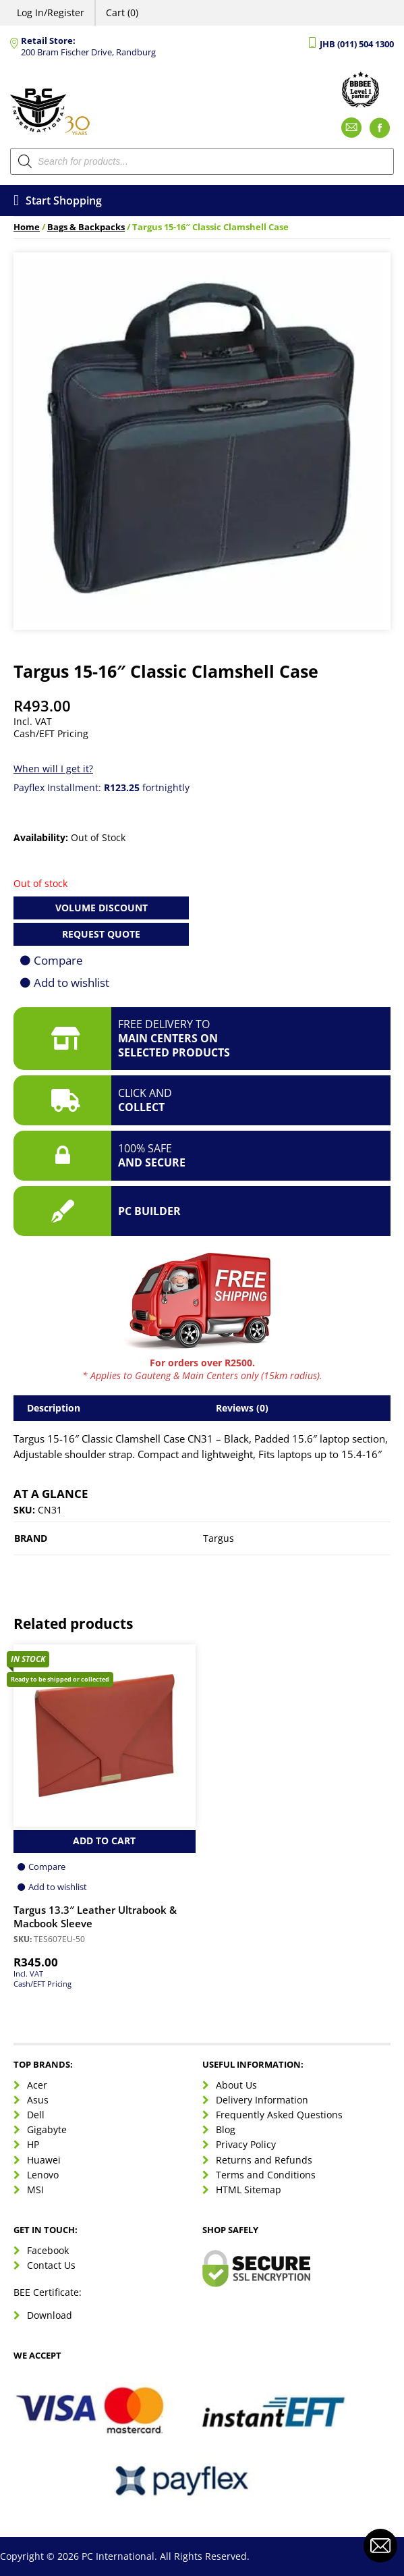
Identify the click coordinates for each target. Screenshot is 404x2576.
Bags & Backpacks (86, 227)
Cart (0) (122, 12)
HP (33, 2144)
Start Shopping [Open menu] (57, 200)
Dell (36, 2114)
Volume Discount (101, 907)
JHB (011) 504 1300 (357, 44)
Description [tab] (53, 1407)
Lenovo (43, 2174)
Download (49, 2315)
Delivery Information (262, 2099)
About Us (236, 2084)
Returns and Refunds (264, 2159)
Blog (225, 2129)
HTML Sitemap (248, 2189)
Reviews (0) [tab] (242, 1407)
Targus (218, 1538)
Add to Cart (104, 1840)
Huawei (44, 2159)
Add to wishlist (71, 982)
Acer (37, 2084)
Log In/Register (50, 12)
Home (26, 227)
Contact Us (51, 2265)
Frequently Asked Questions (279, 2114)
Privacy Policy (246, 2144)
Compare (58, 960)
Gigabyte (47, 2129)
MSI (35, 2189)
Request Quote (101, 934)
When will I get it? (53, 768)
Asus (38, 2099)
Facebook (48, 2250)
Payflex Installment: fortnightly (101, 787)
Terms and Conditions (266, 2174)
